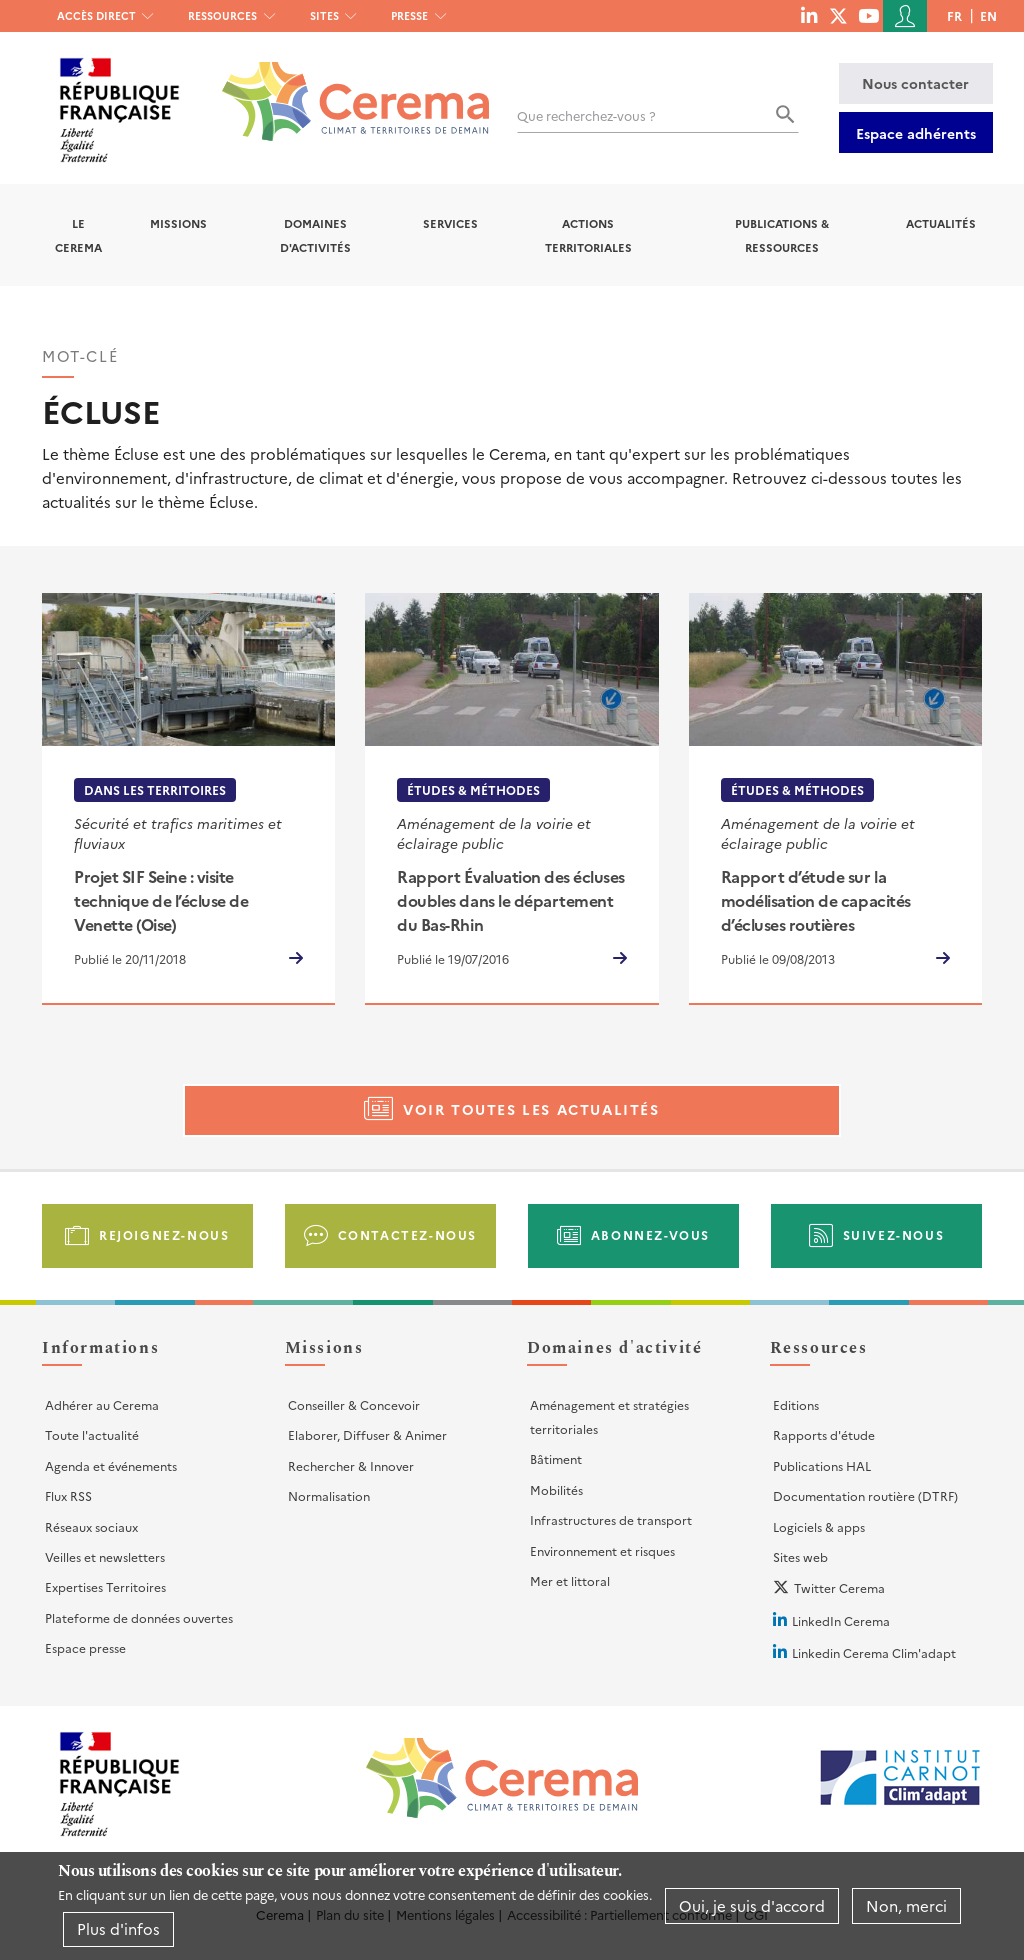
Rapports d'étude (824, 1434)
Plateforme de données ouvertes (139, 1617)
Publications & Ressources (782, 235)
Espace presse (85, 1647)
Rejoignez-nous (164, 1234)
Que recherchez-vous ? (586, 115)
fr (954, 15)
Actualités (941, 223)
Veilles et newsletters (105, 1556)
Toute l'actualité (92, 1434)
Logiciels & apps (819, 1526)
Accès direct (96, 15)
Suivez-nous (894, 1234)
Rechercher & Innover (351, 1465)
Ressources (222, 15)
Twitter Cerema (839, 1587)
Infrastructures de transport (611, 1519)
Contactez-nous (407, 1234)
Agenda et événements (111, 1465)
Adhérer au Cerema (102, 1404)
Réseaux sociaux (91, 1526)
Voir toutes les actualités (531, 1109)
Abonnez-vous (650, 1234)
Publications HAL (822, 1465)
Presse (409, 15)
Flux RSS (68, 1495)
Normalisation (329, 1495)
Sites (324, 15)
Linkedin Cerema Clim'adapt (874, 1652)
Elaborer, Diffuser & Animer (367, 1434)
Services (450, 223)
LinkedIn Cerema (841, 1620)
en (988, 15)
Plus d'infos (118, 1928)
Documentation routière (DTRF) (865, 1495)
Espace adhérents (916, 133)
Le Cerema (78, 235)
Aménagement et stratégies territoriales (609, 1416)
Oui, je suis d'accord (752, 1905)
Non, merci (906, 1905)
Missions (178, 223)
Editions (796, 1404)
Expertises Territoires (105, 1586)
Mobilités (556, 1489)
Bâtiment (556, 1458)
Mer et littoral (570, 1580)
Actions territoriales (588, 235)
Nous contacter (915, 83)
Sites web (800, 1556)
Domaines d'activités (315, 235)
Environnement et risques (602, 1550)
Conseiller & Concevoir (354, 1404)
